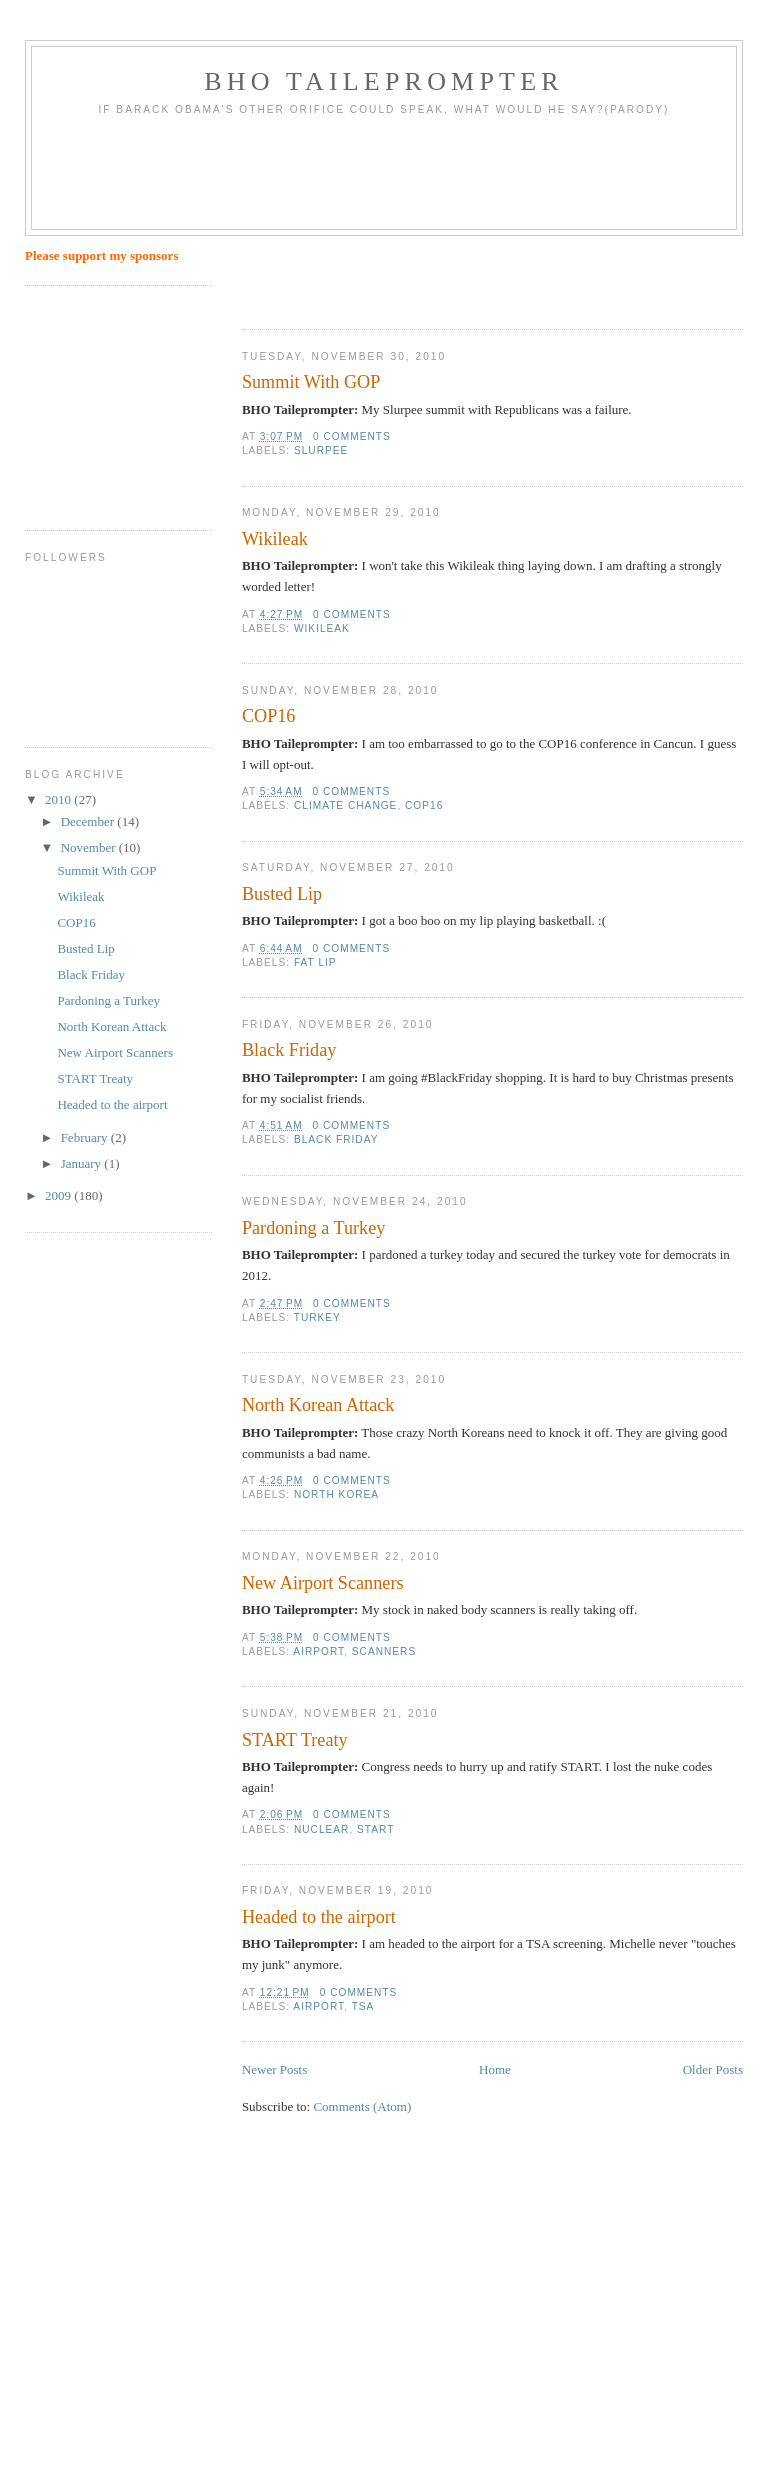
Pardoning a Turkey (313, 1228)
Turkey (317, 1317)
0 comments (352, 436)
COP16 (269, 716)
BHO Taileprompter (384, 81)
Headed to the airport (319, 1917)
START (375, 1829)
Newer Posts (274, 2069)
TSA (363, 2006)
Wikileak (275, 539)
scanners (384, 1651)
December (89, 821)
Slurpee (321, 450)
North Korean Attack (318, 1405)
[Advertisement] (396, 180)
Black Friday (289, 1050)
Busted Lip (282, 894)
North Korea (336, 1494)
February (86, 1137)
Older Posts (713, 2069)
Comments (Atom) (362, 2106)
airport (318, 1651)
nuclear (321, 1829)
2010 (59, 799)
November (90, 847)
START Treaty (295, 1740)
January (83, 1163)
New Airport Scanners (323, 1583)
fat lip (315, 962)
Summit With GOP (311, 382)
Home (495, 2069)
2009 (59, 1195)
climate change (345, 805)
